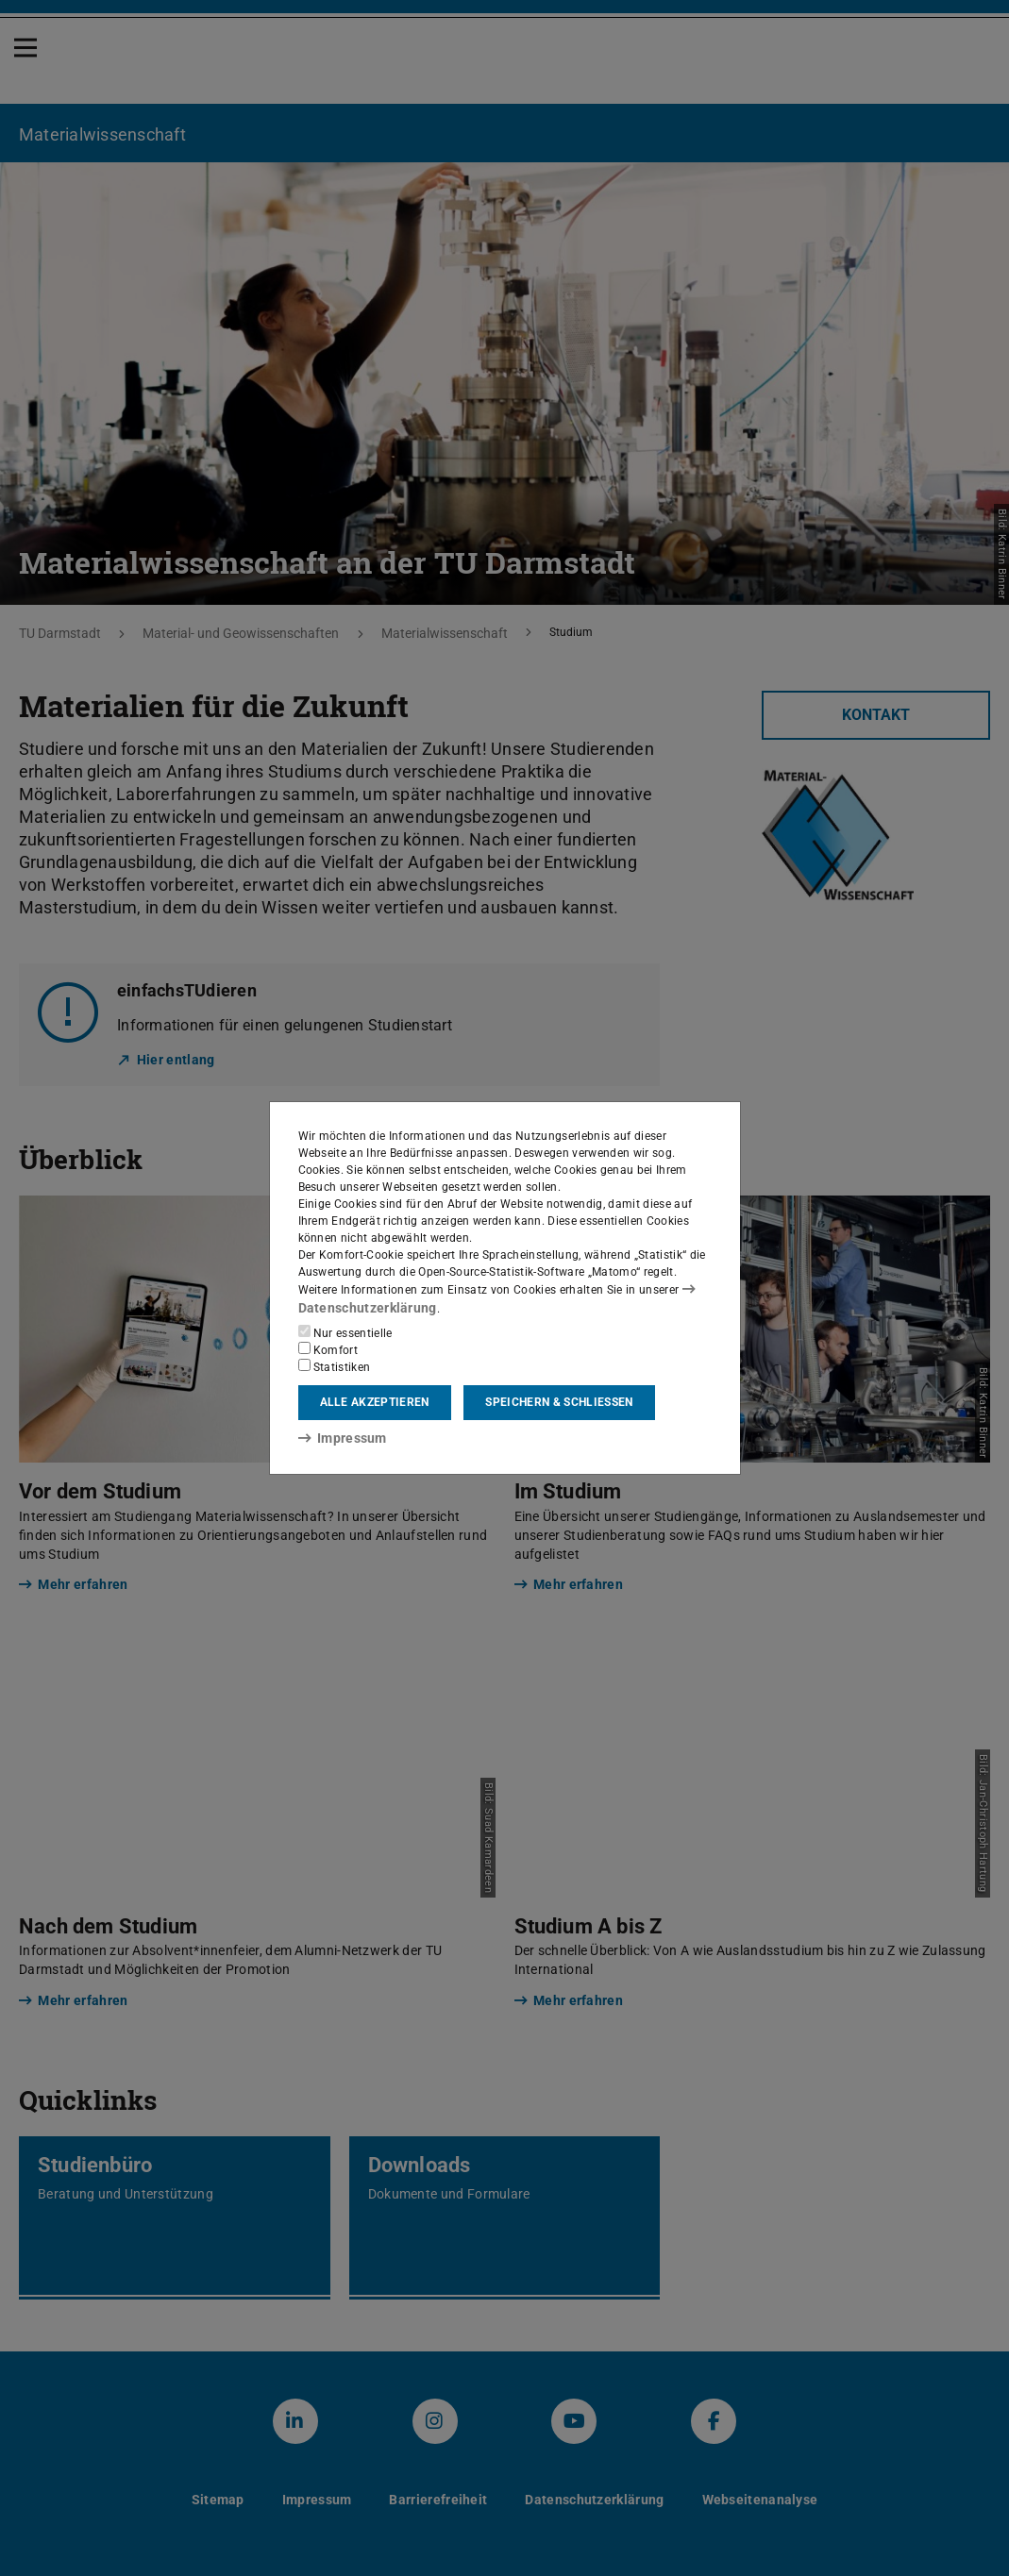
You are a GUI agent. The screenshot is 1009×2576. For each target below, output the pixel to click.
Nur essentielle (345, 1331)
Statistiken (334, 1365)
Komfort (328, 1348)
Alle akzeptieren (374, 1402)
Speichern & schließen (558, 1402)
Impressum (336, 1437)
